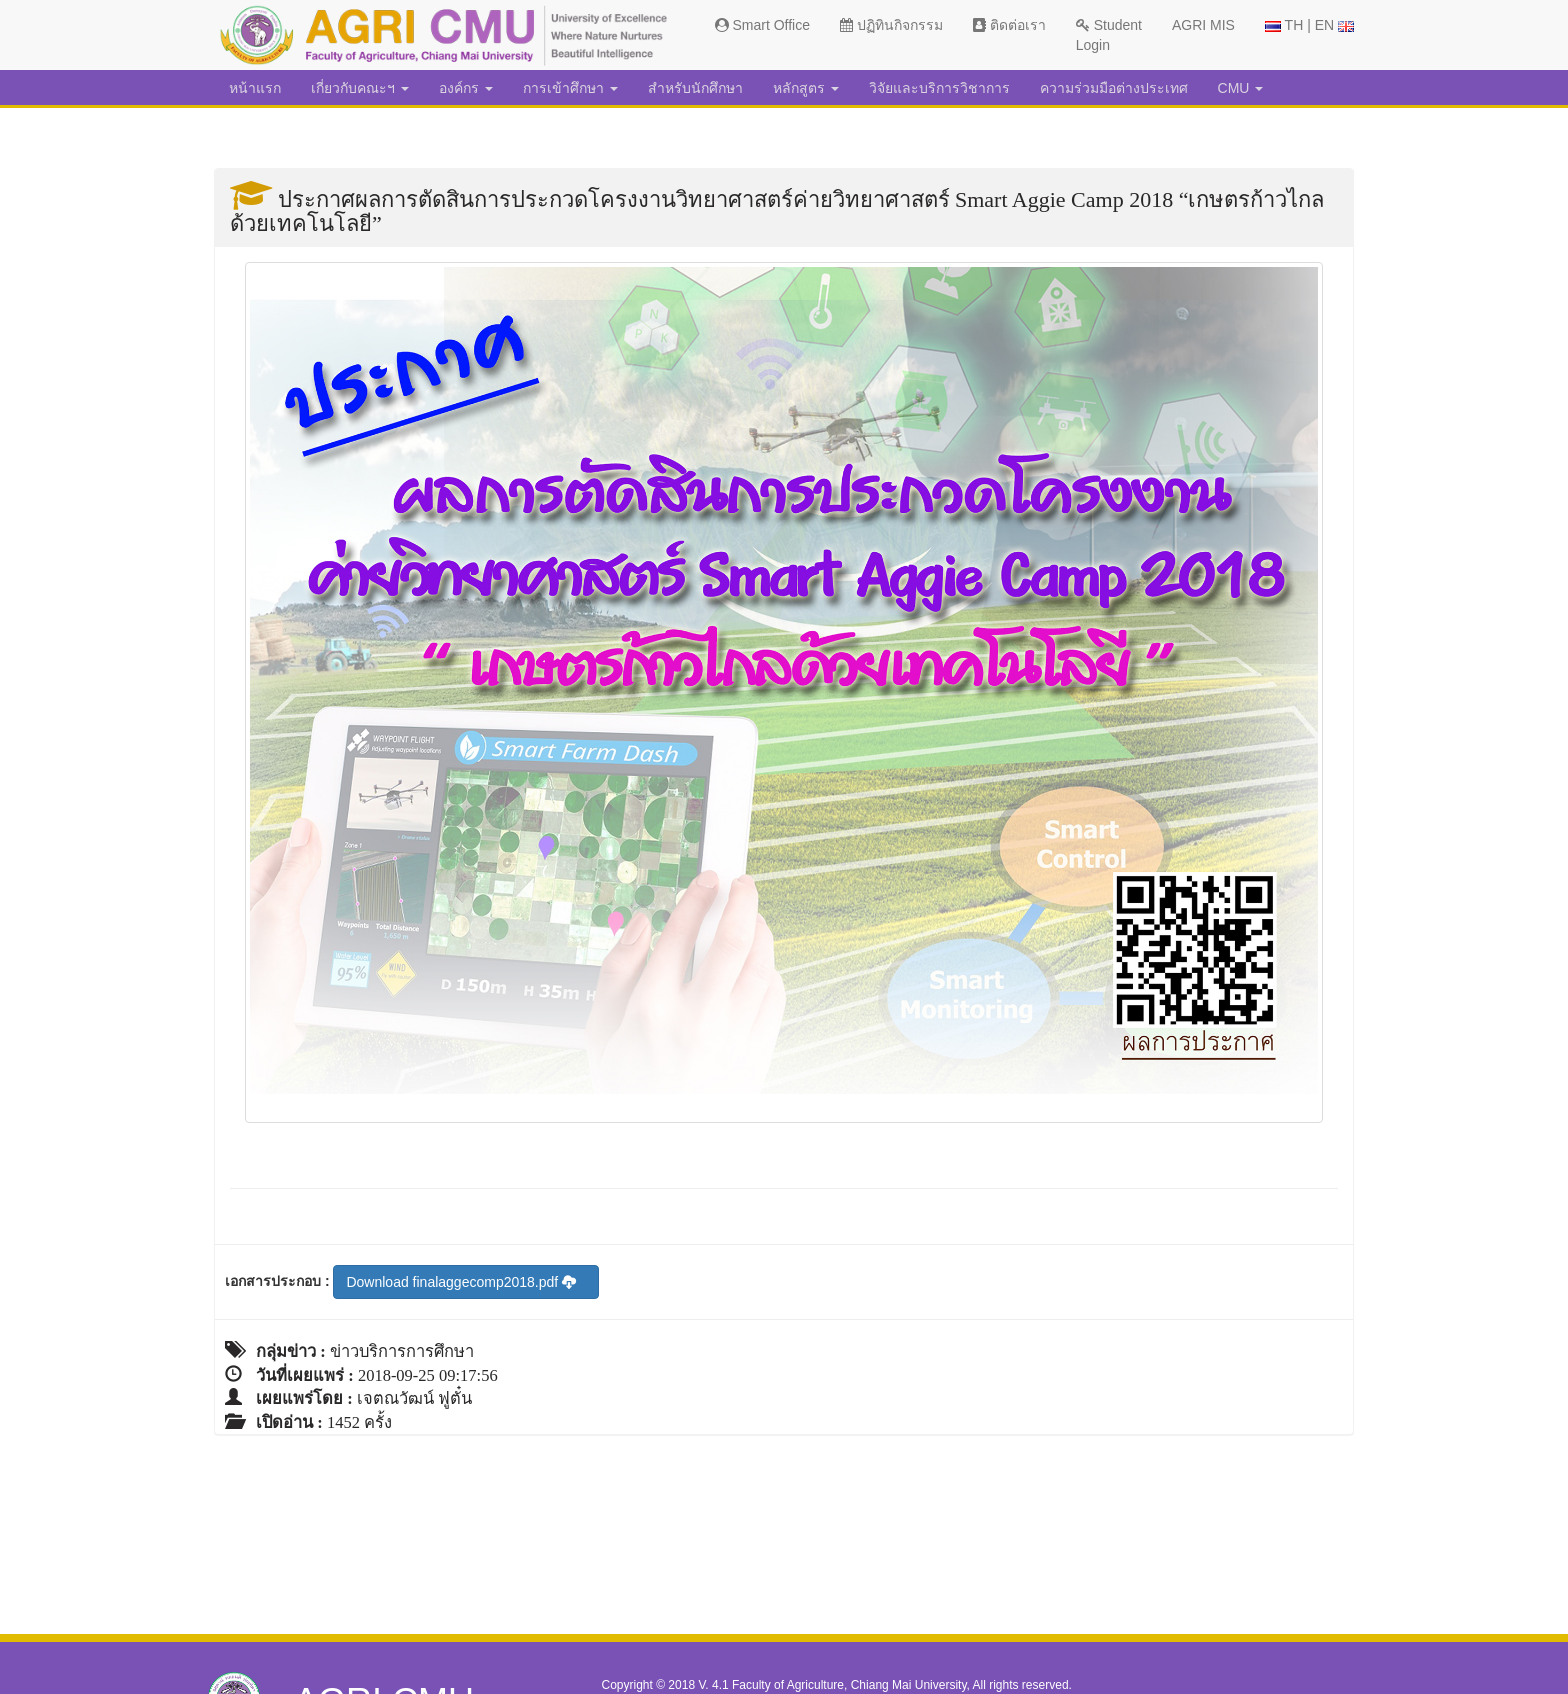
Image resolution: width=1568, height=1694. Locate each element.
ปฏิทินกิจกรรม (891, 25)
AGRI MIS (1203, 25)
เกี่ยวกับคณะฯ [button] (360, 88)
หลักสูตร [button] (806, 88)
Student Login (1109, 35)
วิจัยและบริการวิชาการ (939, 88)
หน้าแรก (255, 88)
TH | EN (1309, 25)
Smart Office (762, 25)
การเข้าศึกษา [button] (570, 88)
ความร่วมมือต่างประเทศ (1114, 88)
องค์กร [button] (466, 88)
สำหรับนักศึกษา (695, 88)
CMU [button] (1241, 88)
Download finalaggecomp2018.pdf (461, 1282)
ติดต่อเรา (1009, 25)
